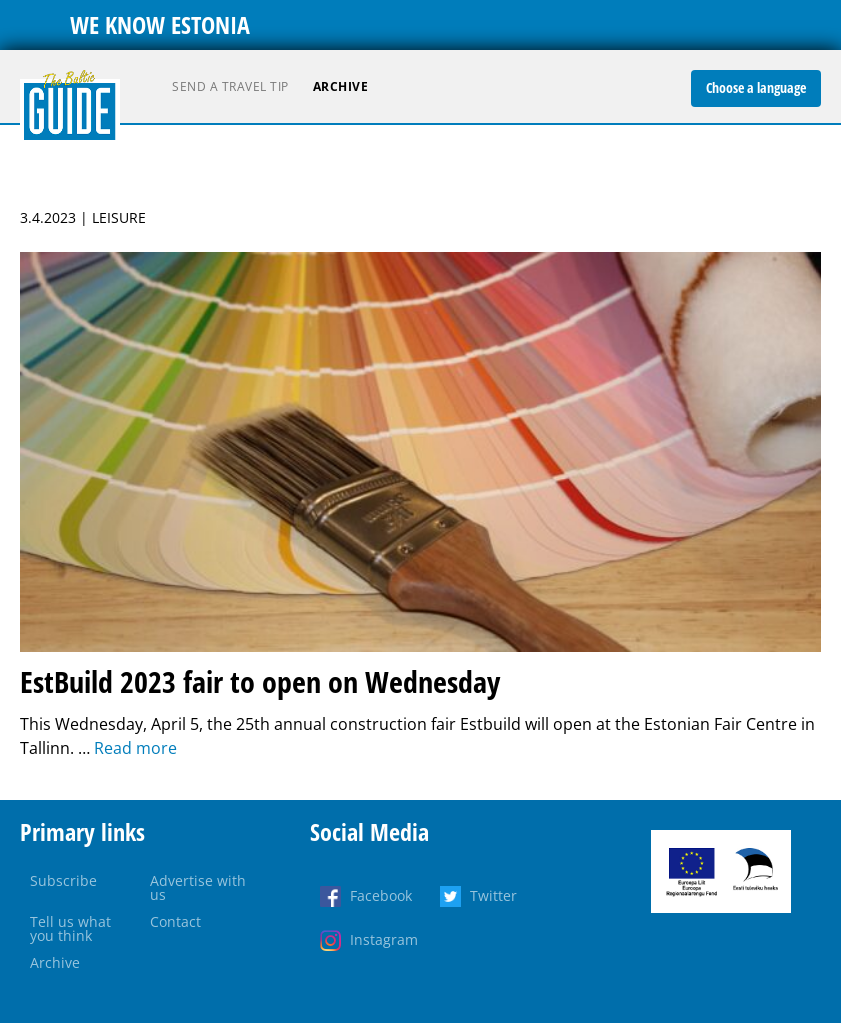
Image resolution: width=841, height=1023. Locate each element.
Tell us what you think (70, 928)
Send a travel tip (230, 86)
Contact (175, 921)
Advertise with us (198, 887)
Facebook (381, 895)
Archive (341, 86)
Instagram (384, 939)
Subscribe (63, 880)
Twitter (493, 895)
